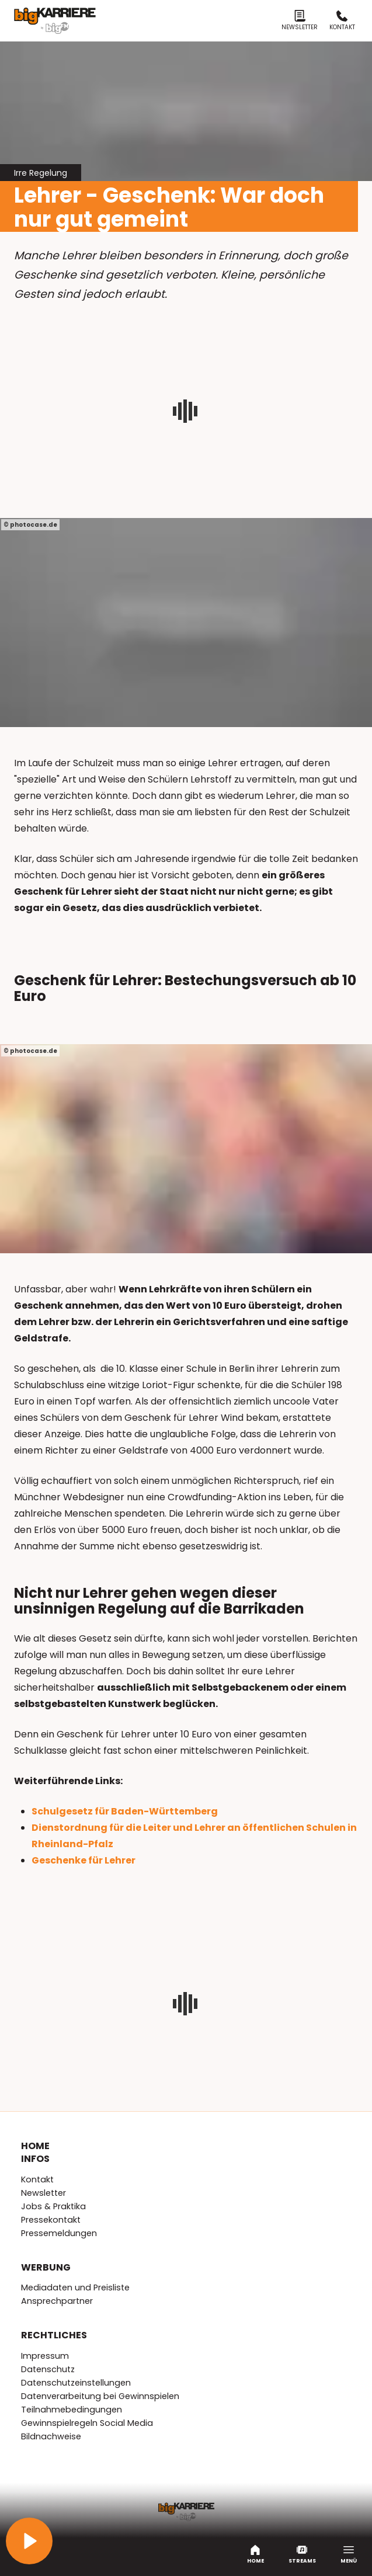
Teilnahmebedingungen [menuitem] (71, 2409)
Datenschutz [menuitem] (48, 2369)
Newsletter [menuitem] (43, 2193)
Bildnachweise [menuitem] (51, 2436)
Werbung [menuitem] (46, 2267)
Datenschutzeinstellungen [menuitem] (76, 2383)
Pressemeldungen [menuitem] (59, 2233)
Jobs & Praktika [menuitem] (53, 2206)
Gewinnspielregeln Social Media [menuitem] (87, 2423)
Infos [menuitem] (35, 2159)
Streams (302, 2554)
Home (255, 2554)
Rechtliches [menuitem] (54, 2335)
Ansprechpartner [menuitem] (57, 2301)
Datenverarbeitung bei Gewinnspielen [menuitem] (100, 2396)
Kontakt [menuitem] (37, 2179)
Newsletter (299, 21)
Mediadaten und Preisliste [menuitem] (75, 2287)
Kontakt (342, 21)
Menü (348, 2554)
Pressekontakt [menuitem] (51, 2220)
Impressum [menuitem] (45, 2356)
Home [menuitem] (35, 2146)
